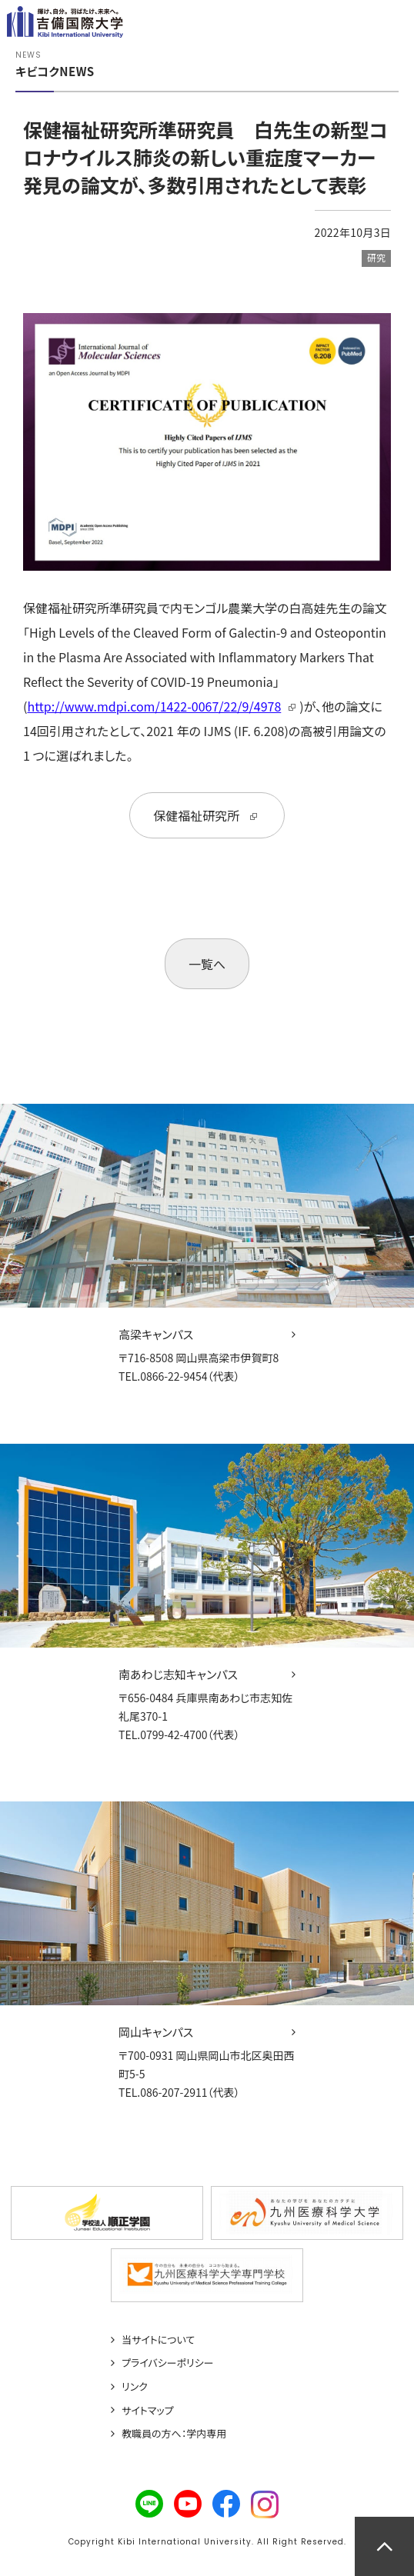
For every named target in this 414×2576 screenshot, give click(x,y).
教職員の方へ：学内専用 (174, 2434)
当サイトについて (158, 2340)
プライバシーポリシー (168, 2363)
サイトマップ (148, 2410)
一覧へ (207, 964)
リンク (135, 2387)
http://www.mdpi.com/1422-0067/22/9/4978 (154, 706)
